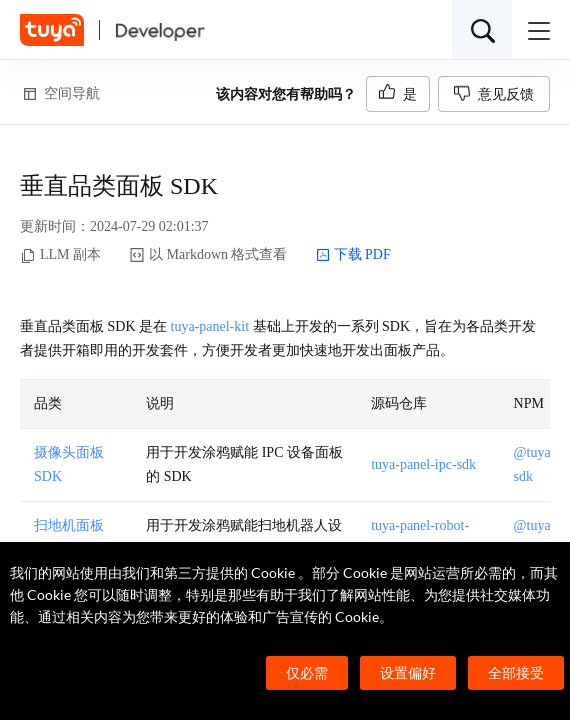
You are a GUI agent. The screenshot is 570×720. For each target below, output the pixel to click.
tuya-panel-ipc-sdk (423, 464)
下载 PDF (353, 255)
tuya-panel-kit (210, 326)
